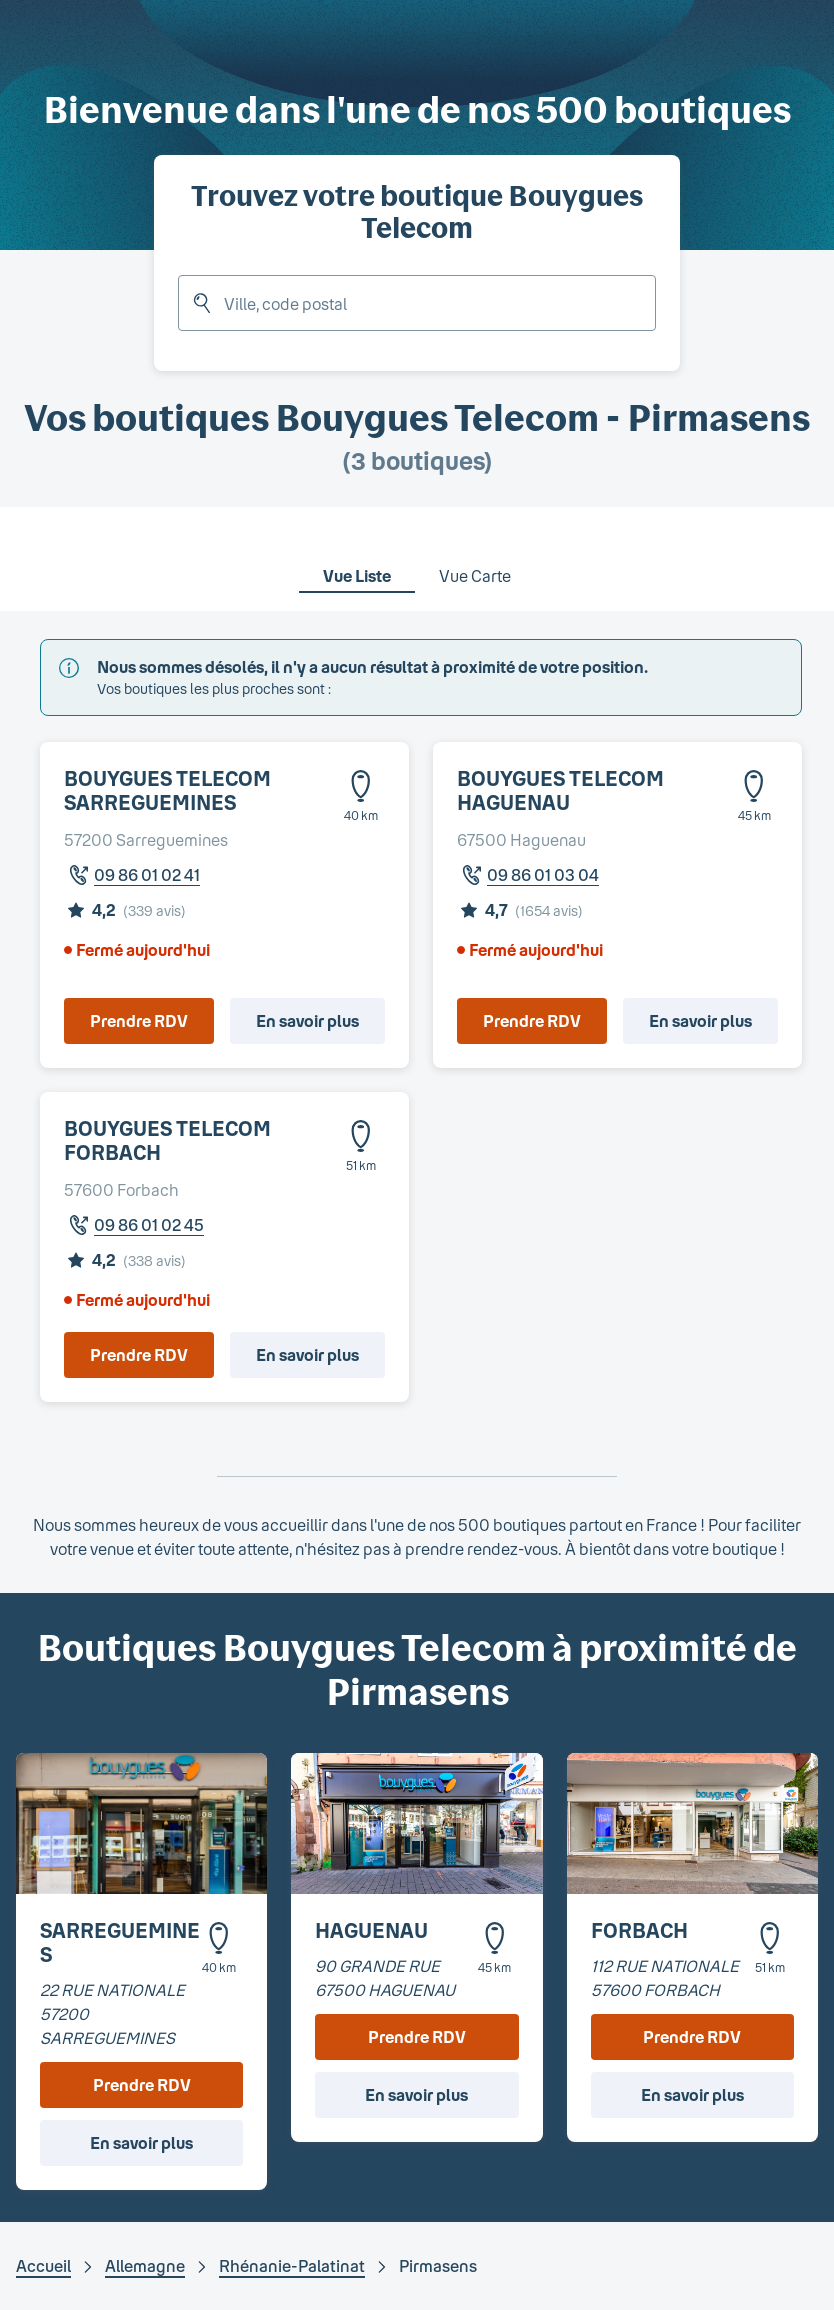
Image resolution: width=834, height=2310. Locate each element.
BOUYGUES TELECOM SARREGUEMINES (167, 790)
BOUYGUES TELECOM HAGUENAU (560, 790)
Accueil (43, 2265)
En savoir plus (307, 1020)
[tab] (357, 563)
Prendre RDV (139, 1020)
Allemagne (145, 2265)
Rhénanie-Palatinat (292, 2265)
